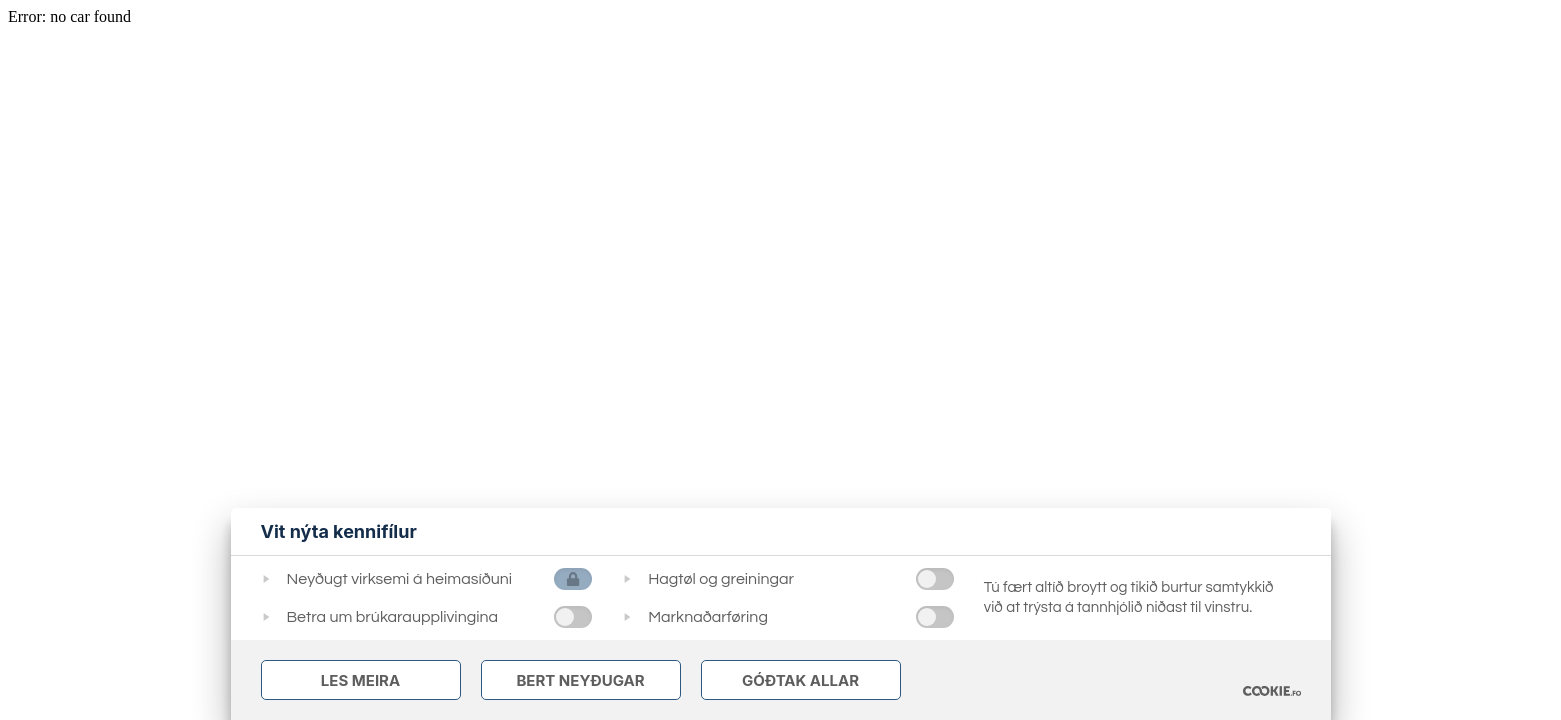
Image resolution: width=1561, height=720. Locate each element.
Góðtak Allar (800, 680)
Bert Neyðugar (580, 680)
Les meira (360, 680)
